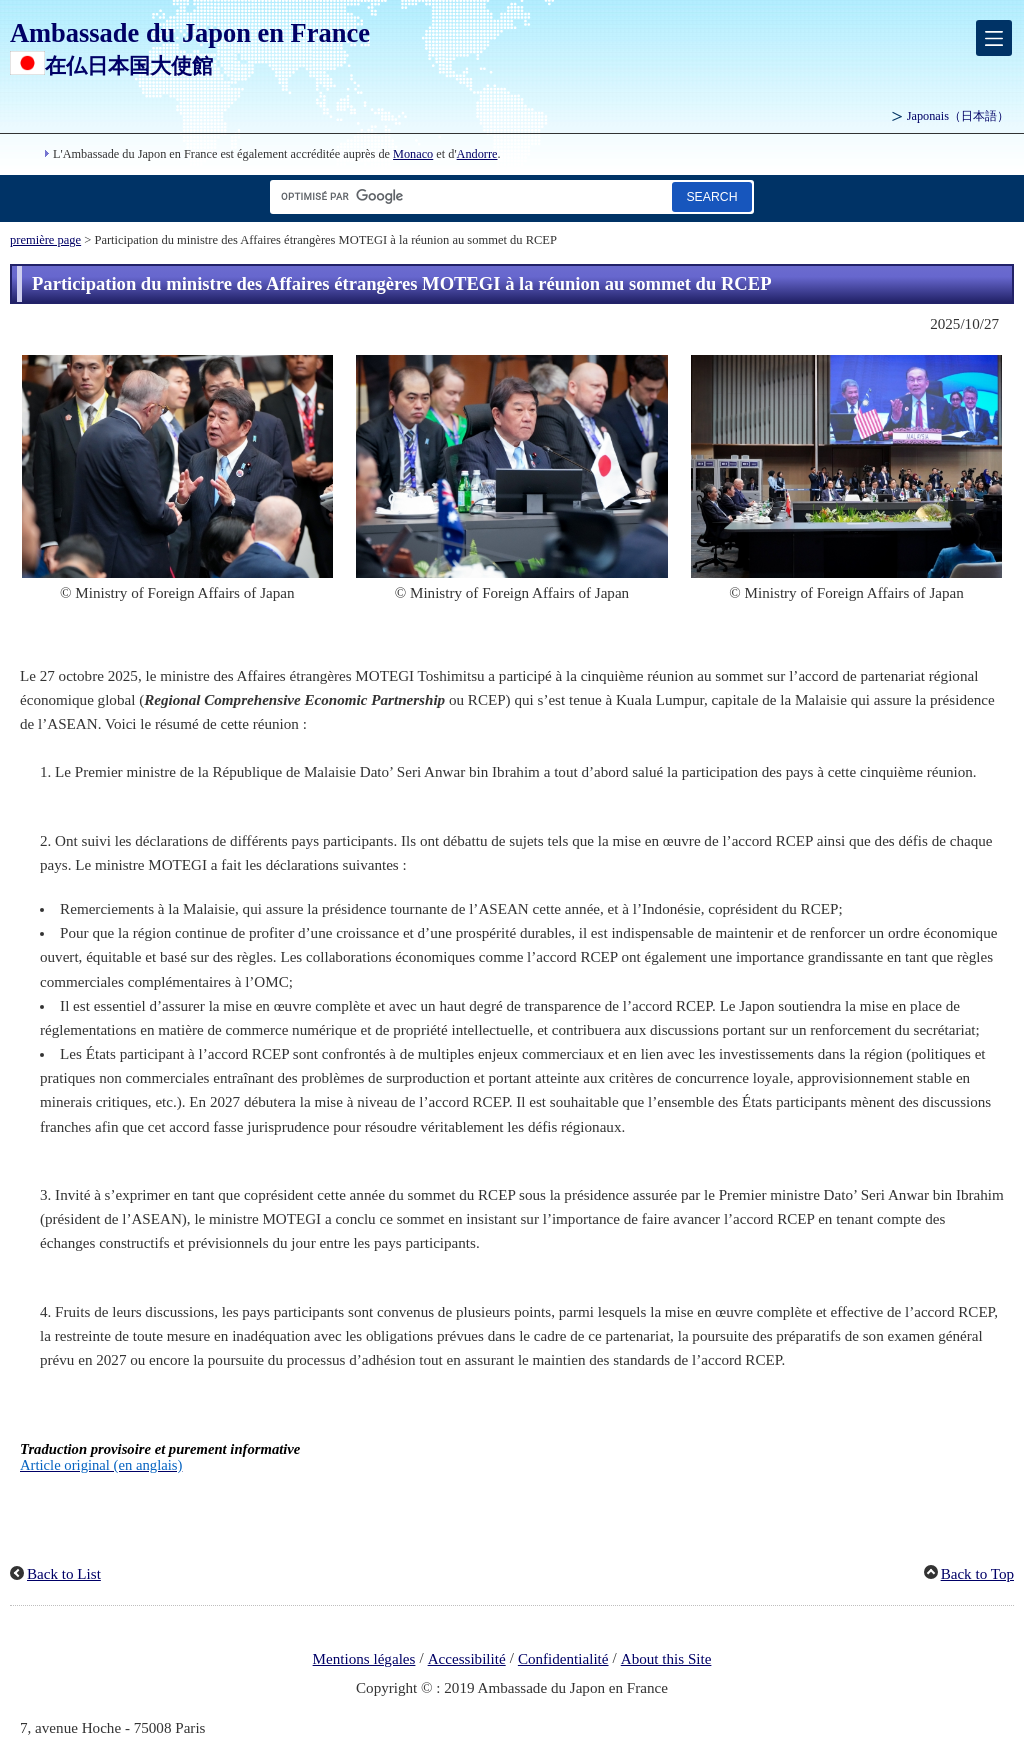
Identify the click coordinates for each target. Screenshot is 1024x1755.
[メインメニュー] (994, 38)
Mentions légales (364, 1659)
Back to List (64, 1574)
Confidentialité (563, 1659)
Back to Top (977, 1574)
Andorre (477, 154)
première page (45, 240)
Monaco (413, 154)
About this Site (666, 1659)
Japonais (958, 116)
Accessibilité (467, 1659)
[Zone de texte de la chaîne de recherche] (467, 196)
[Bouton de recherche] (712, 196)
